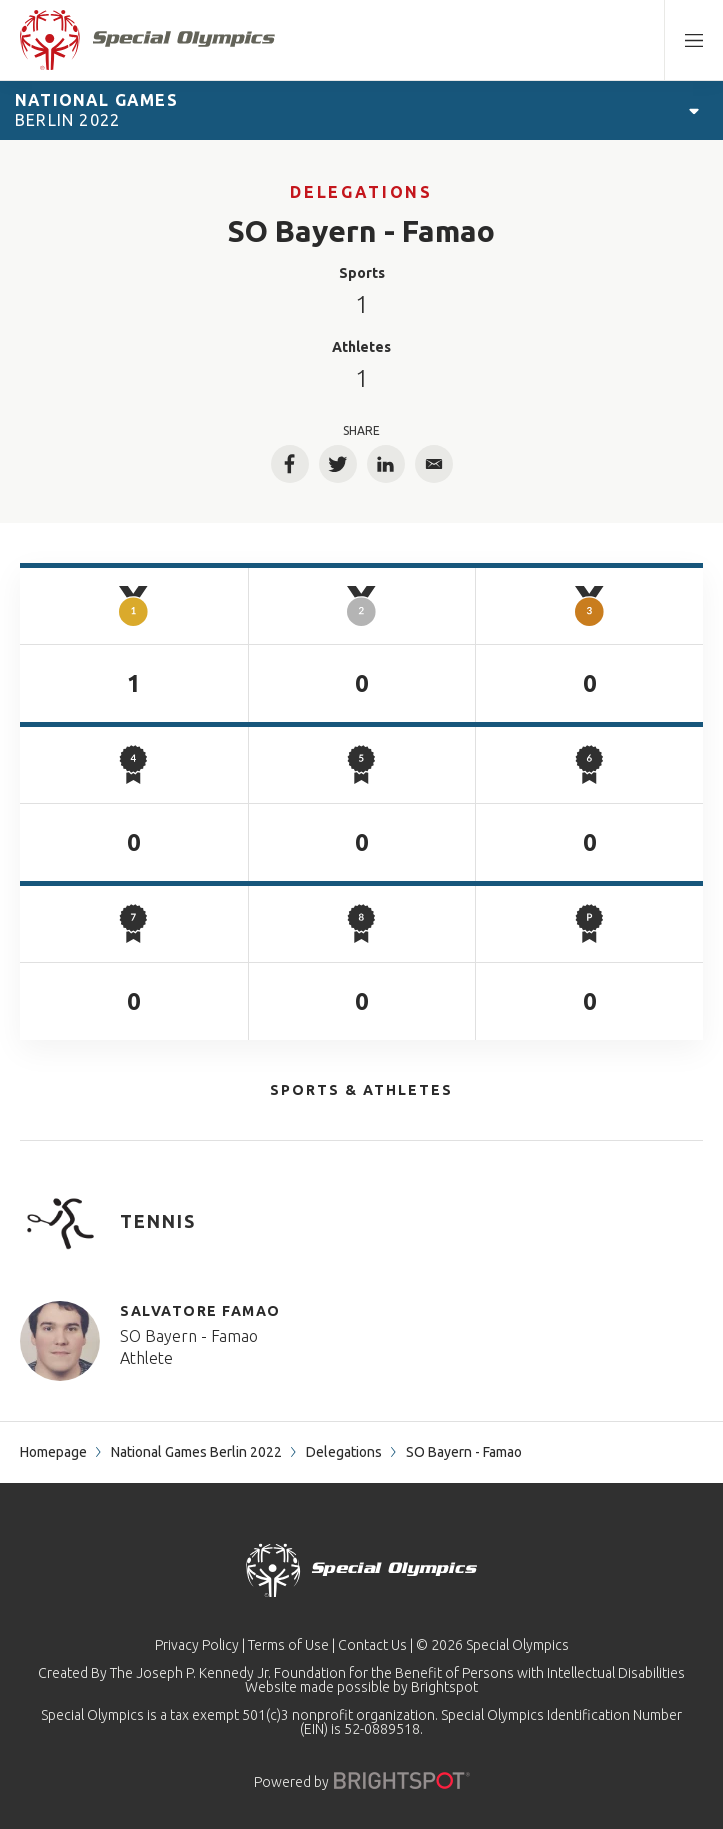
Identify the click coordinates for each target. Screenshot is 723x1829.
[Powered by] (402, 1780)
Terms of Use (288, 1645)
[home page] (147, 40)
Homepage (53, 1452)
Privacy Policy (197, 1645)
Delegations (361, 192)
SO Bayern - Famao (189, 1336)
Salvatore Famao (200, 1311)
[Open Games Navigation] (694, 110)
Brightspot (444, 1687)
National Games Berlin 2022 (196, 1452)
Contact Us (372, 1645)
